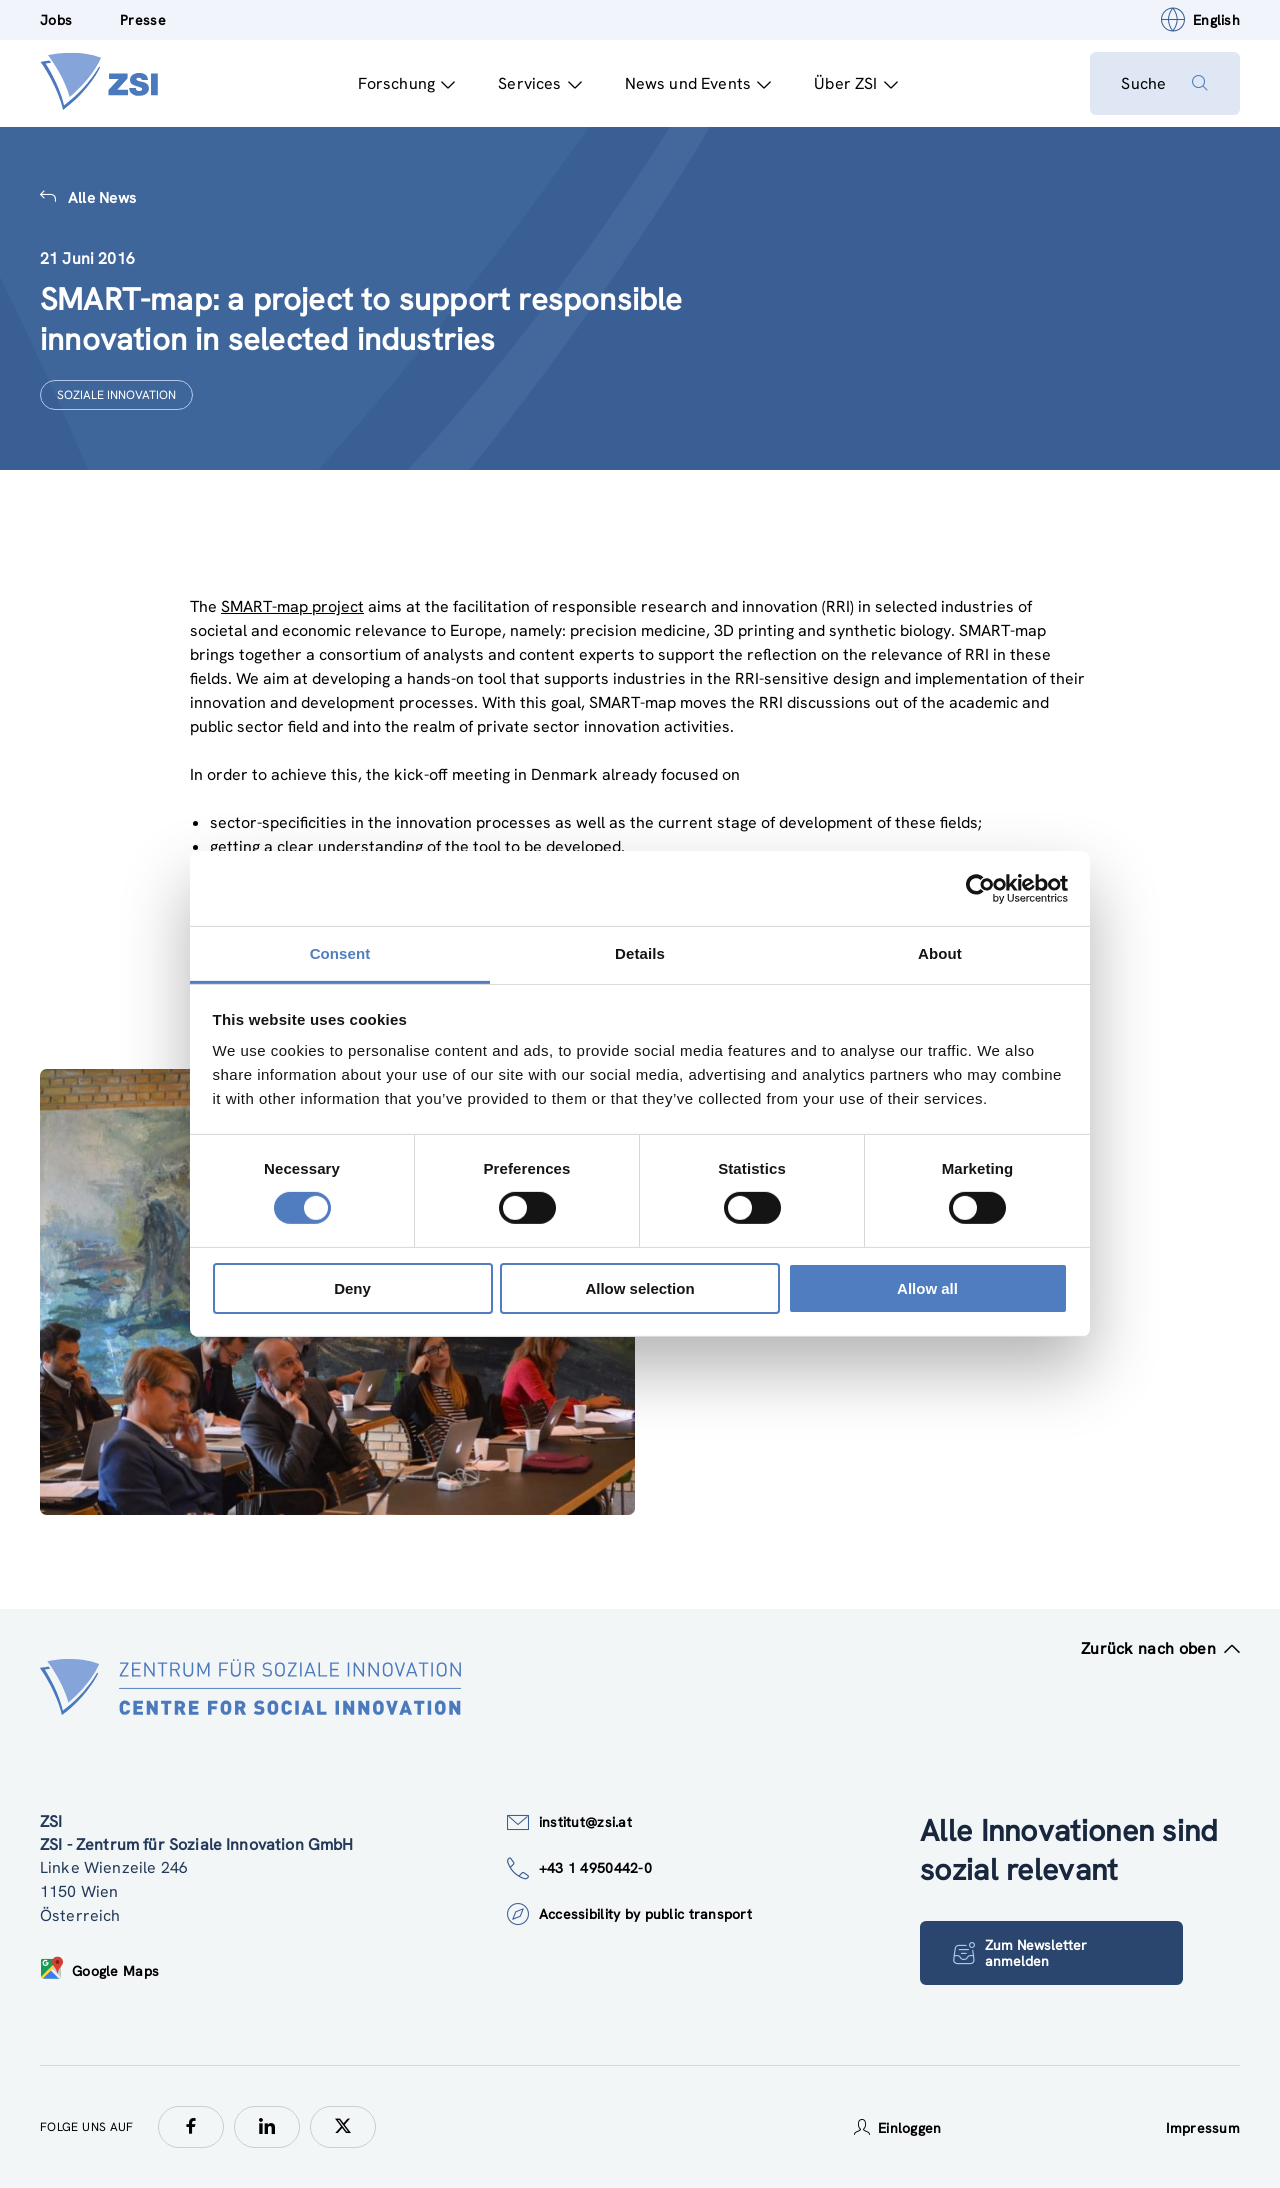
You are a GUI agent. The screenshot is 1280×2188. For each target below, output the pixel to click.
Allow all (927, 1288)
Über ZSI (855, 83)
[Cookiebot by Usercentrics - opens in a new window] (980, 888)
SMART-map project (292, 606)
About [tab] (940, 953)
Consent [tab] (340, 953)
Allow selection (639, 1288)
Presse (143, 20)
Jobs (56, 20)
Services (539, 83)
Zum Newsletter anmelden (1020, 1953)
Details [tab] (640, 953)
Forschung (406, 83)
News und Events (697, 83)
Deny (352, 1288)
